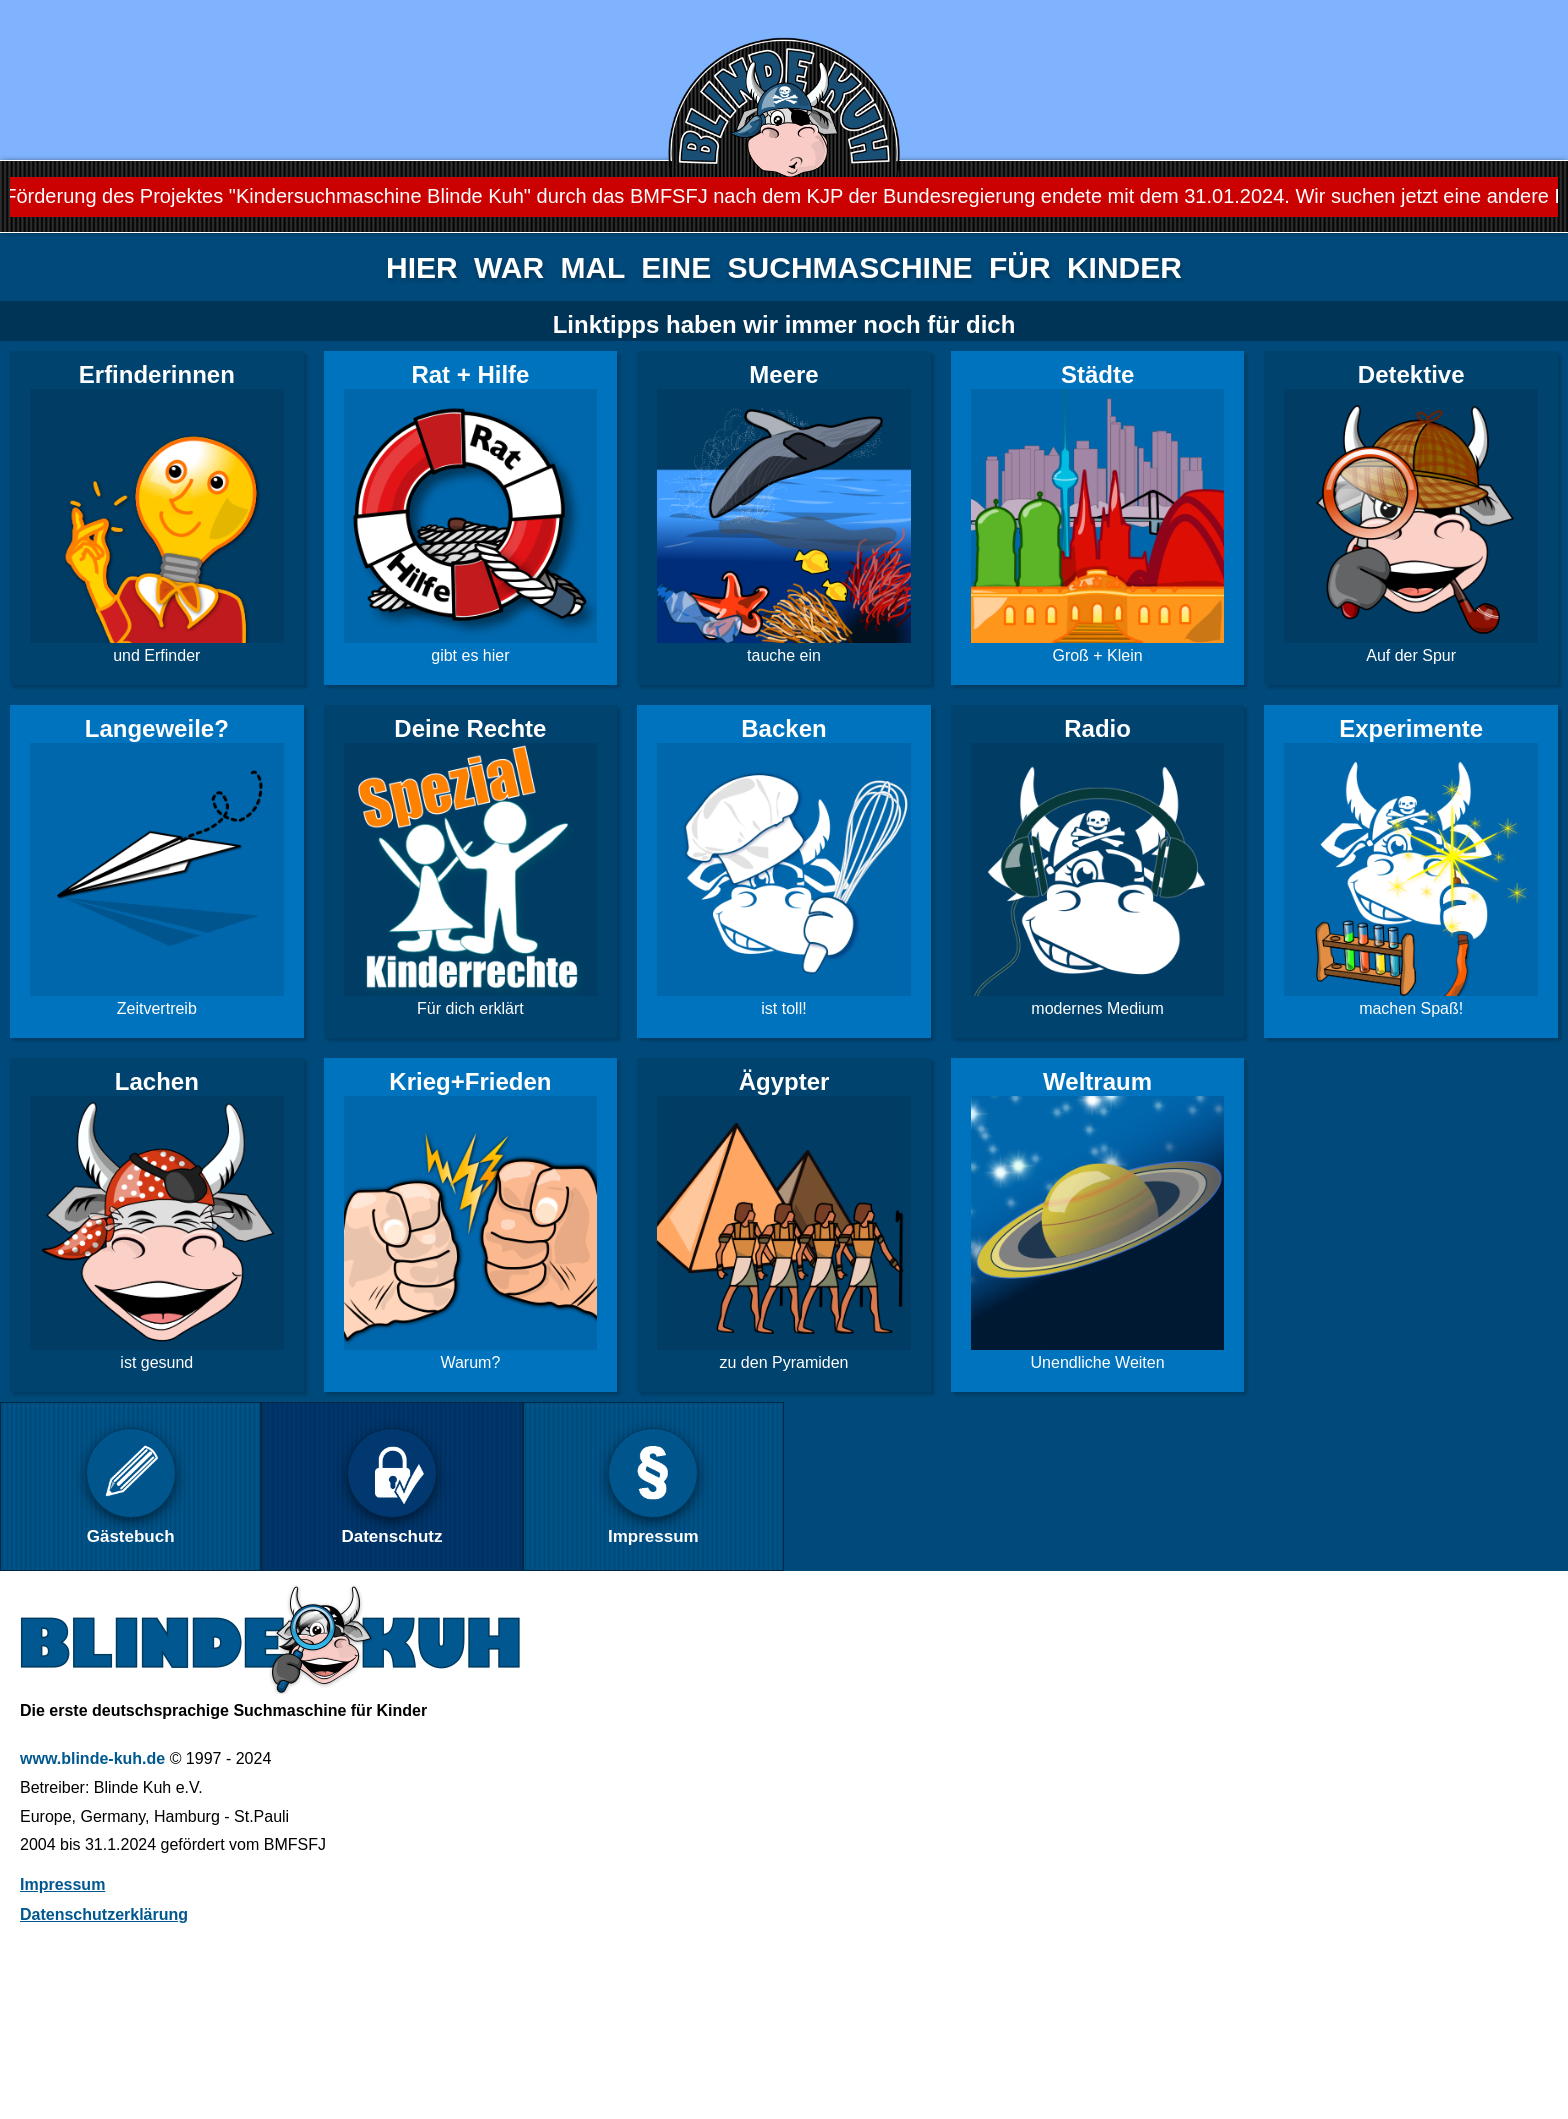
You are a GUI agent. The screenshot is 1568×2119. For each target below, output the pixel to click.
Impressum (62, 1884)
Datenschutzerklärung (104, 1914)
